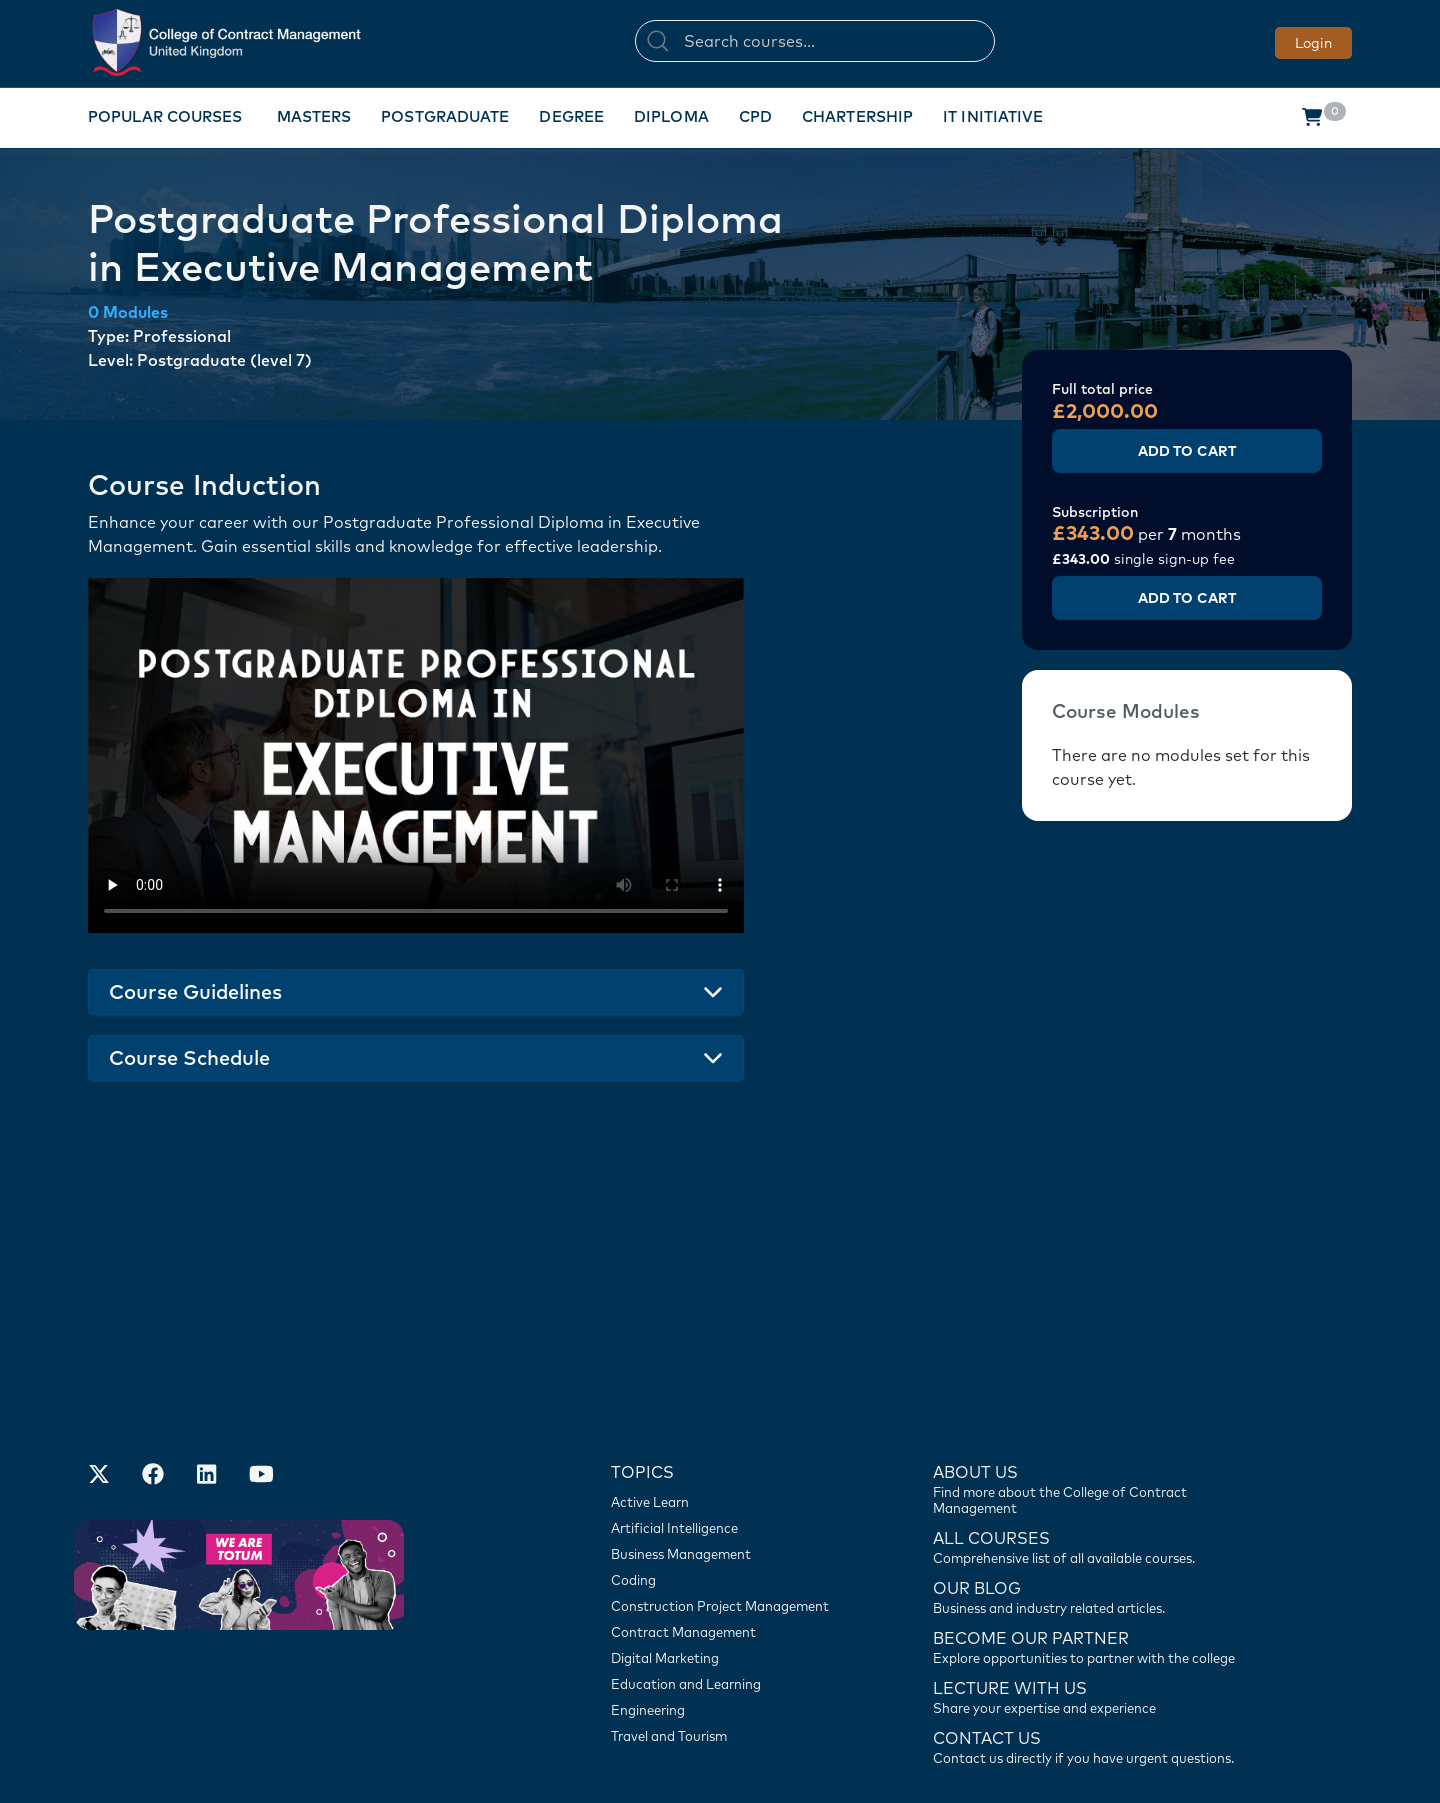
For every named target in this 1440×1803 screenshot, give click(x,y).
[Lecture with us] (1095, 1577)
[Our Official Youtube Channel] (261, 1357)
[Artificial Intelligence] (730, 1409)
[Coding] (730, 1461)
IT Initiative (993, 116)
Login (1313, 43)
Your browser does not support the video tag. (416, 755)
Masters (314, 116)
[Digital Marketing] (730, 1539)
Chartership (857, 116)
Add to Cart (1187, 451)
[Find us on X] (99, 1357)
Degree (571, 116)
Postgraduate (445, 116)
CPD (755, 116)
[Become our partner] (1095, 1527)
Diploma (671, 116)
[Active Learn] (730, 1383)
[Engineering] (730, 1591)
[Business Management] (730, 1435)
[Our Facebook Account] (153, 1357)
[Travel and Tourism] (730, 1617)
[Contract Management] (730, 1513)
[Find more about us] (1095, 1369)
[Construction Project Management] (730, 1487)
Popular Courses (165, 116)
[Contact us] (1095, 1477)
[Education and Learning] (730, 1565)
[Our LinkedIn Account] (207, 1357)
